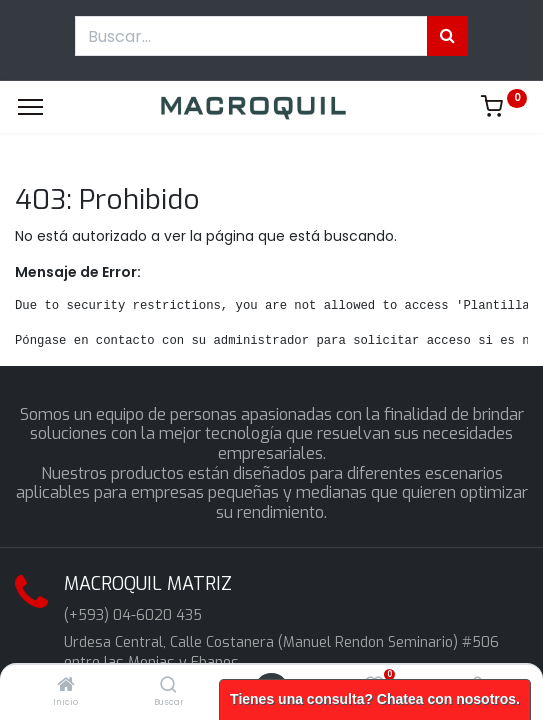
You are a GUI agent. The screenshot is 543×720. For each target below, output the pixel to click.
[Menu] (30, 107)
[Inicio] (66, 686)
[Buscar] (168, 686)
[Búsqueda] (447, 36)
